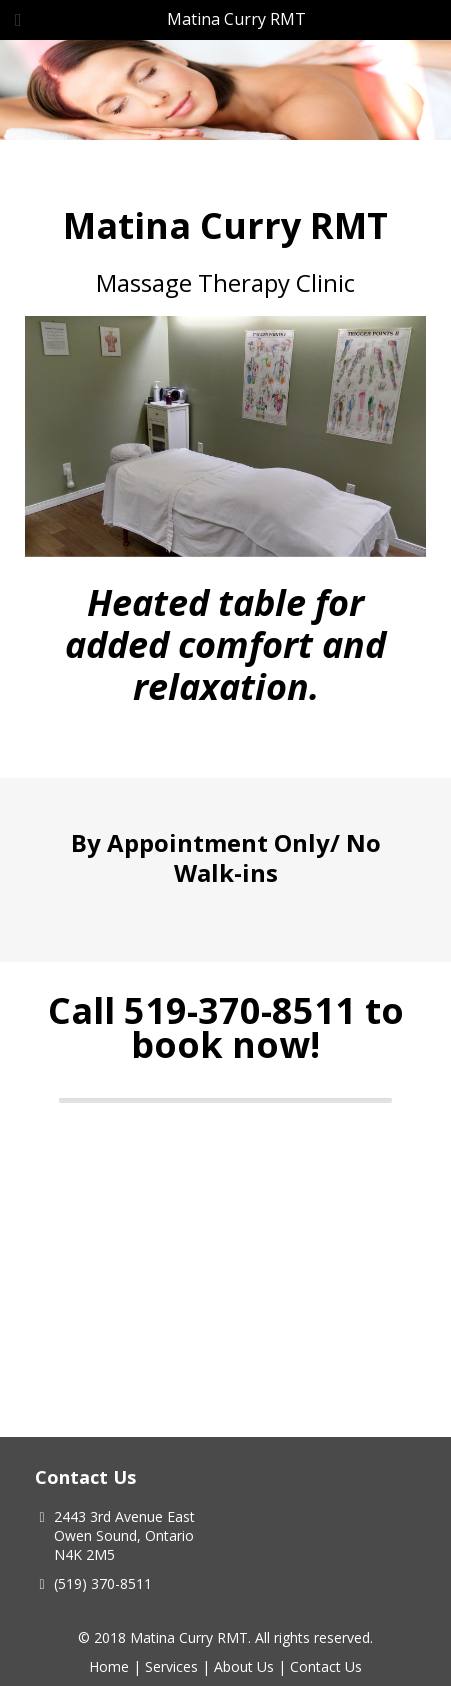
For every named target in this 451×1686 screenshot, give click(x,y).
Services (171, 1666)
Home (109, 1666)
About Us (244, 1666)
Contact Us (326, 1666)
